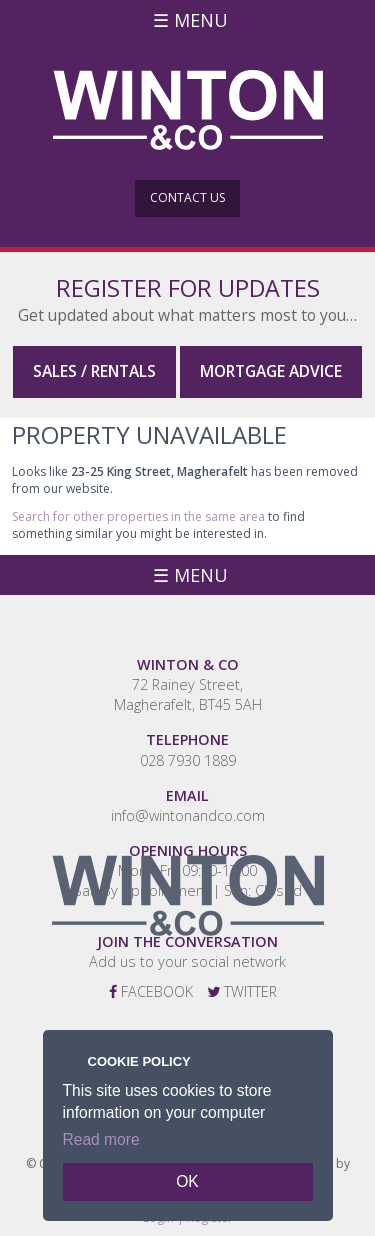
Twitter (242, 991)
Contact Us (187, 197)
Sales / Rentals (94, 371)
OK (187, 1181)
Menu (201, 20)
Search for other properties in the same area (138, 516)
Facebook (151, 991)
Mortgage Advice (271, 371)
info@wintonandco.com (188, 815)
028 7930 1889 (188, 760)
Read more (101, 1139)
